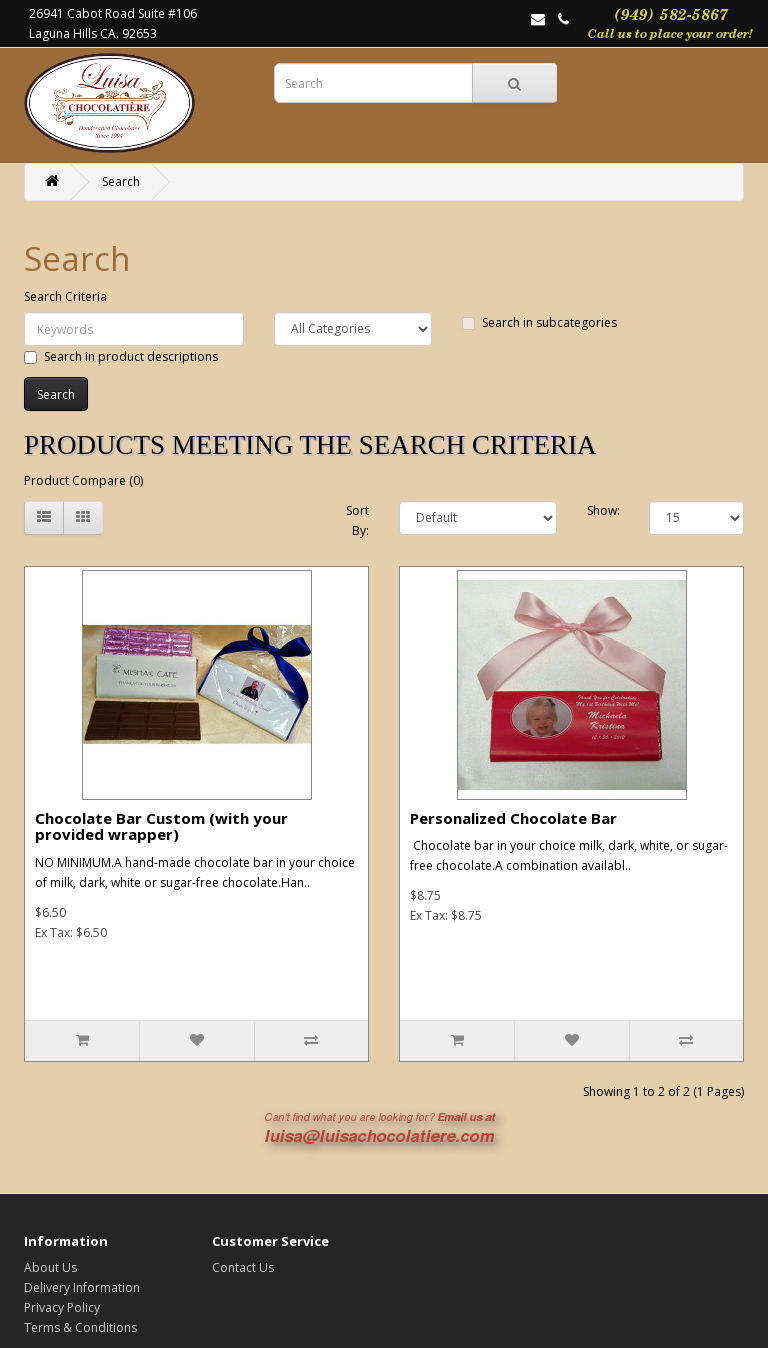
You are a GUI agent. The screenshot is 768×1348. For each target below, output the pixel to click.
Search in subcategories (539, 322)
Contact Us (243, 1267)
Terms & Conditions (80, 1327)
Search (121, 181)
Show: (603, 510)
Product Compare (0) (83, 480)
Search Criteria (65, 296)
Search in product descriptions (121, 356)
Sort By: (357, 520)
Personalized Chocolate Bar (513, 818)
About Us (50, 1267)
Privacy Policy (62, 1307)
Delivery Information (82, 1287)
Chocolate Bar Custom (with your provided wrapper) (161, 826)
